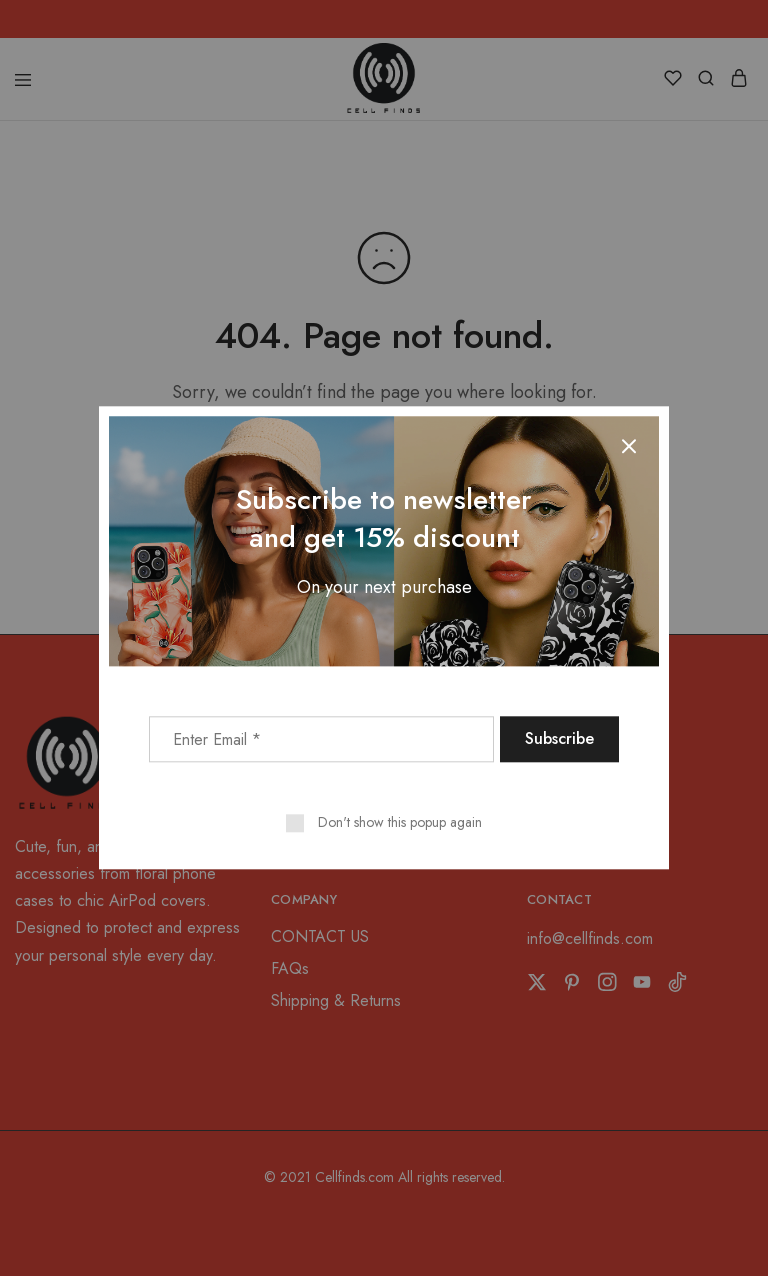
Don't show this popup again (400, 823)
